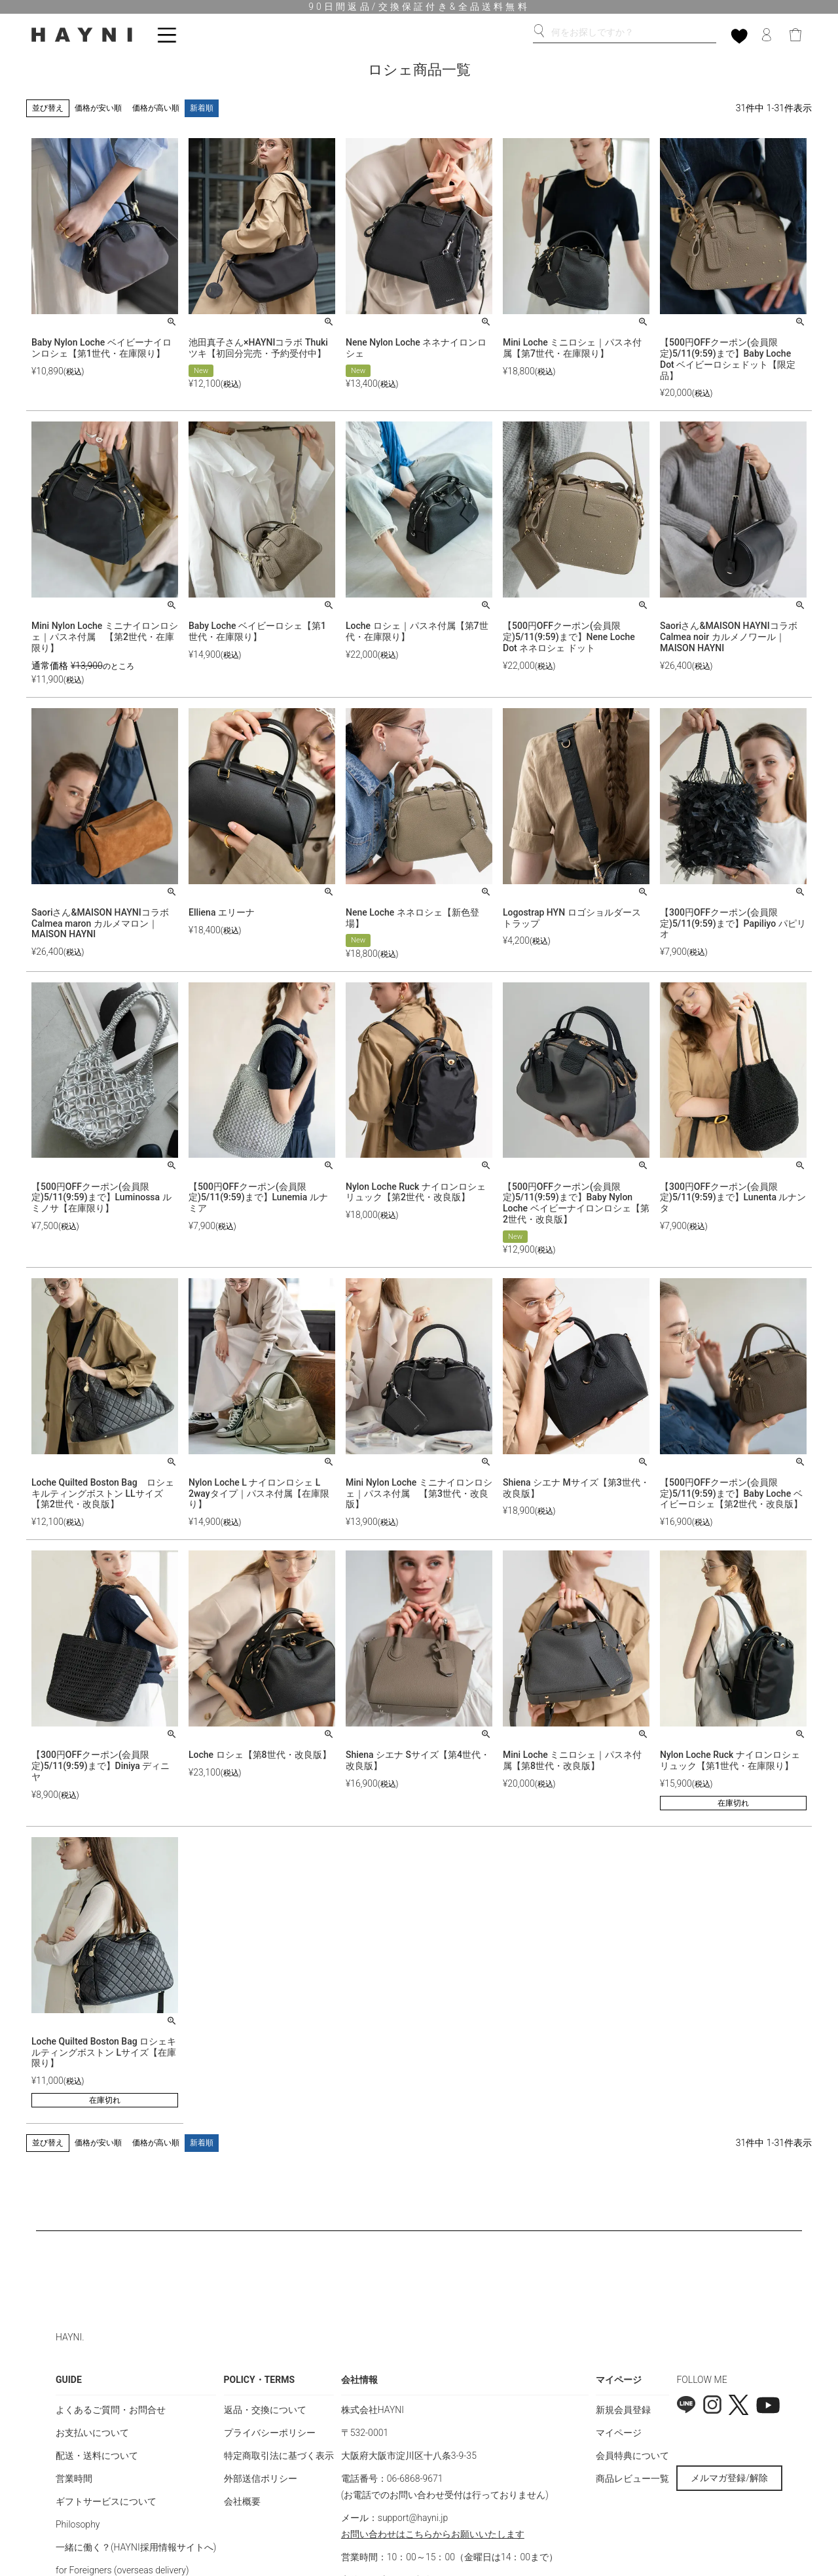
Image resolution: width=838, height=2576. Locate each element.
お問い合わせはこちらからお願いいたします (432, 2534)
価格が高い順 (155, 108)
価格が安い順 (98, 108)
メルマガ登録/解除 (729, 2478)
